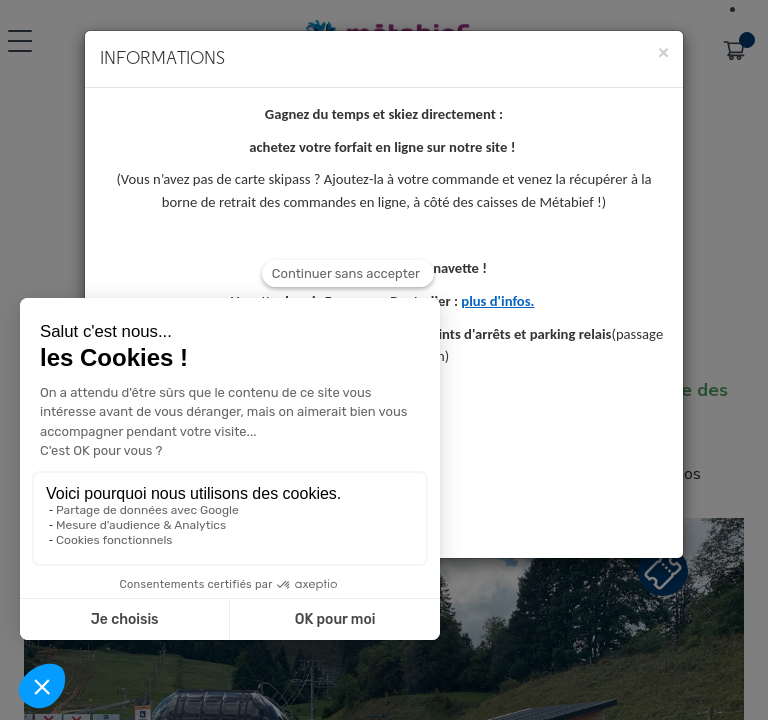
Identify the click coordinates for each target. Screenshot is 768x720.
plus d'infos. (497, 301)
